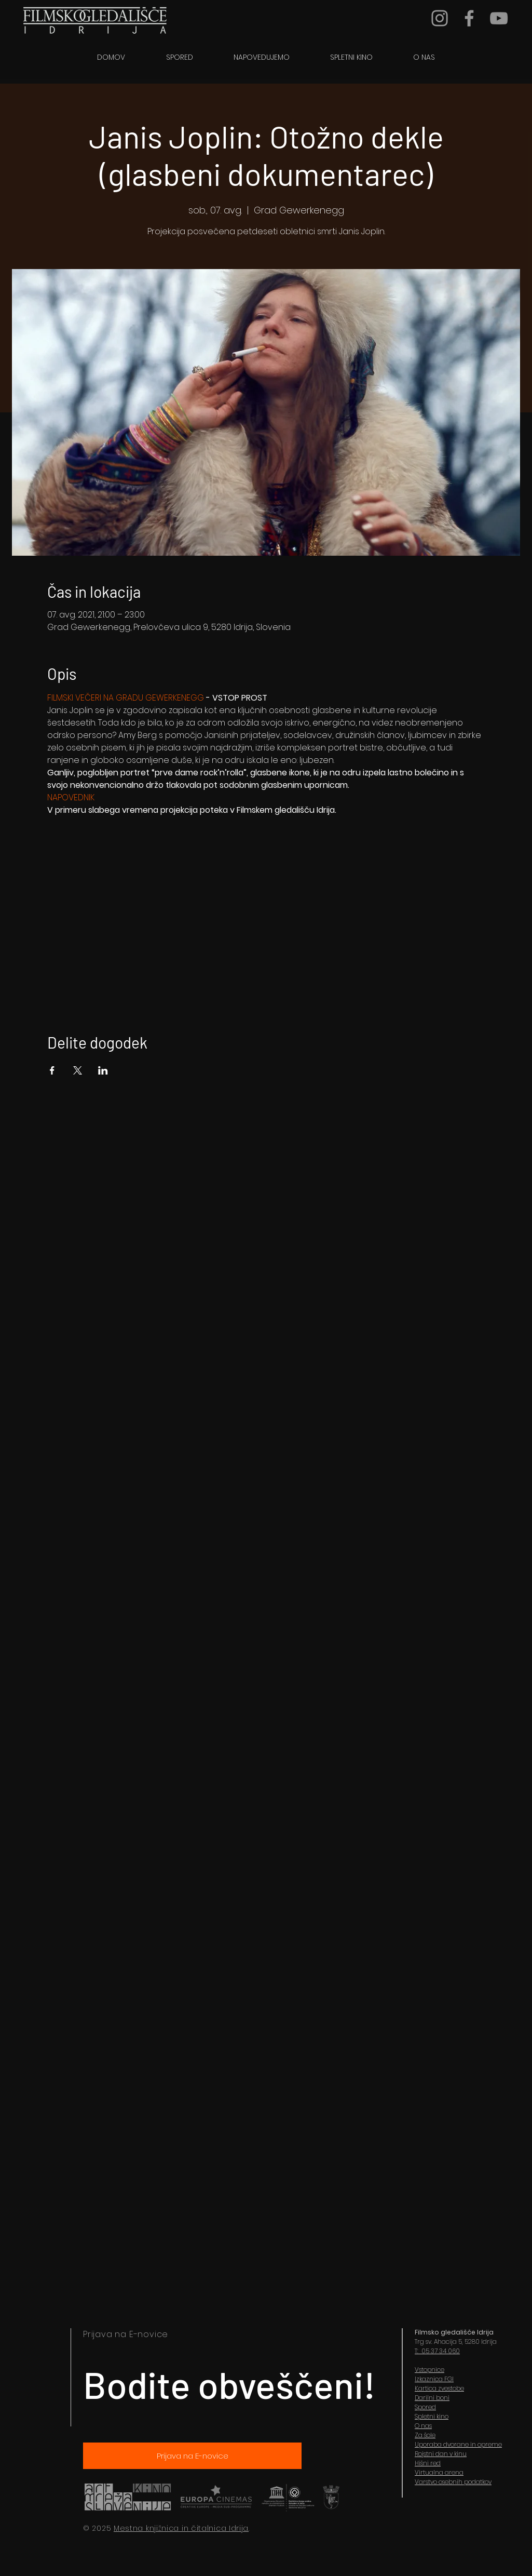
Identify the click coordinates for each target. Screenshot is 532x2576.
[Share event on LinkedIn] (103, 1070)
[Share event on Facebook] (52, 1070)
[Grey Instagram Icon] (440, 18)
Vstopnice (429, 2369)
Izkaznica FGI (434, 2378)
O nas (423, 2425)
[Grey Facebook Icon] (469, 18)
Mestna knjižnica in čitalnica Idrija (181, 2528)
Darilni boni (432, 2397)
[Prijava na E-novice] (192, 2456)
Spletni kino (431, 2416)
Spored (425, 2407)
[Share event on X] (78, 1070)
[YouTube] (499, 18)
